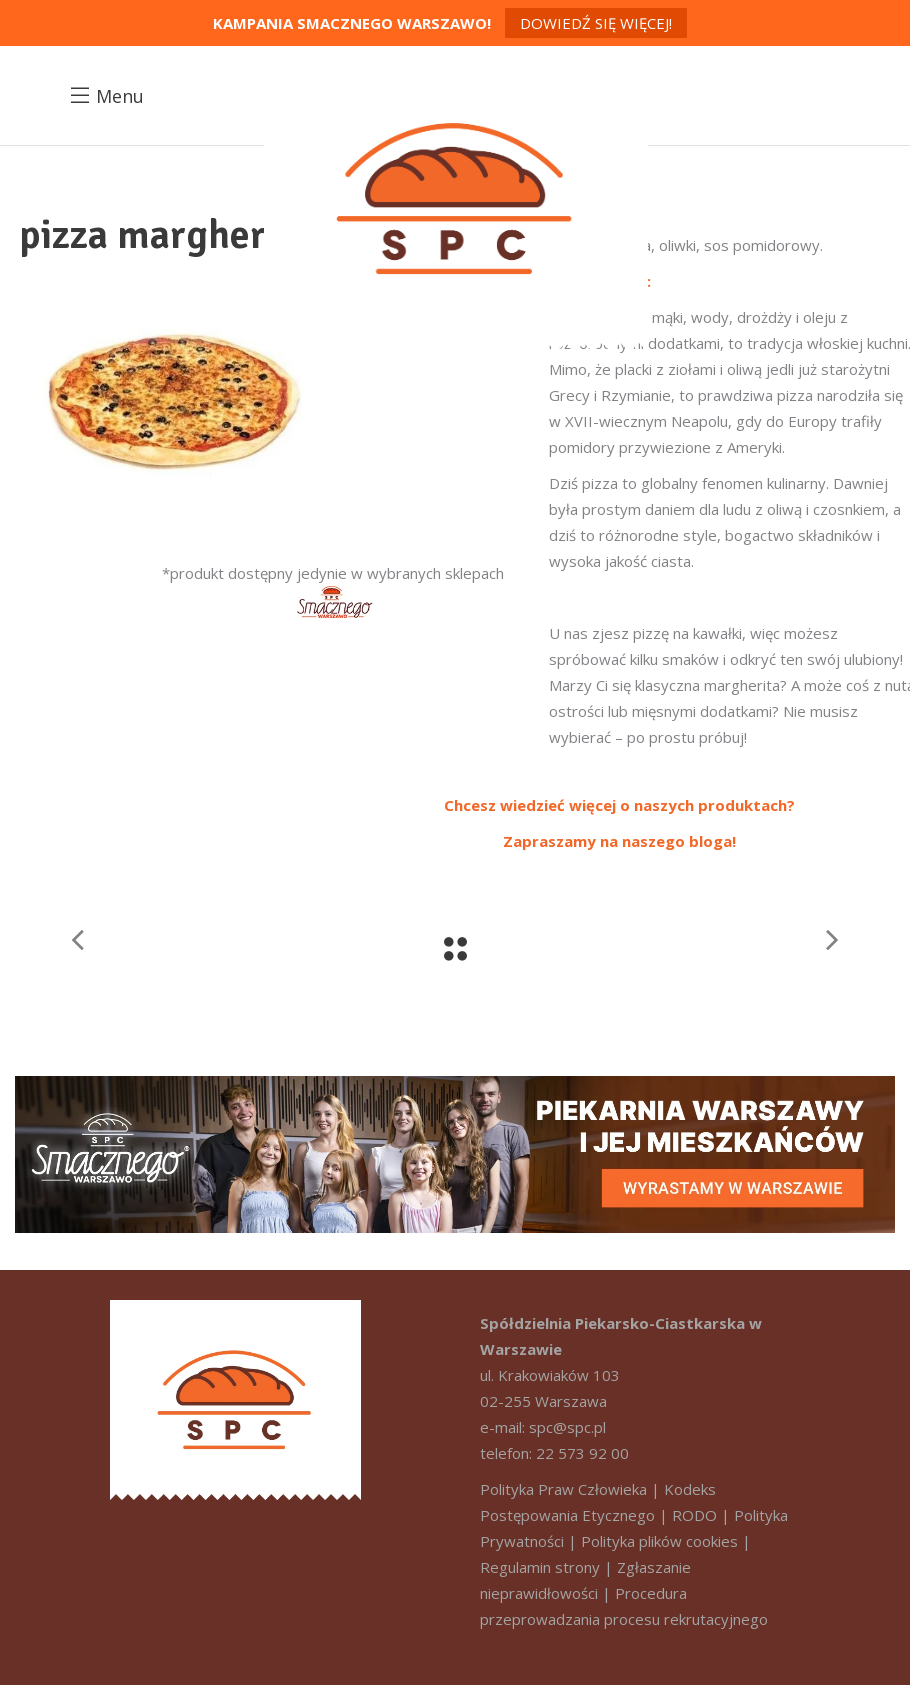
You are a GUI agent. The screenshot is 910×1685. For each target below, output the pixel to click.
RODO (694, 1515)
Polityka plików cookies (659, 1541)
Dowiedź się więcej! (596, 23)
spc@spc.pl (567, 1427)
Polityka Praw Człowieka (563, 1489)
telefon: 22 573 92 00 (554, 1453)
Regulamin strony (540, 1567)
